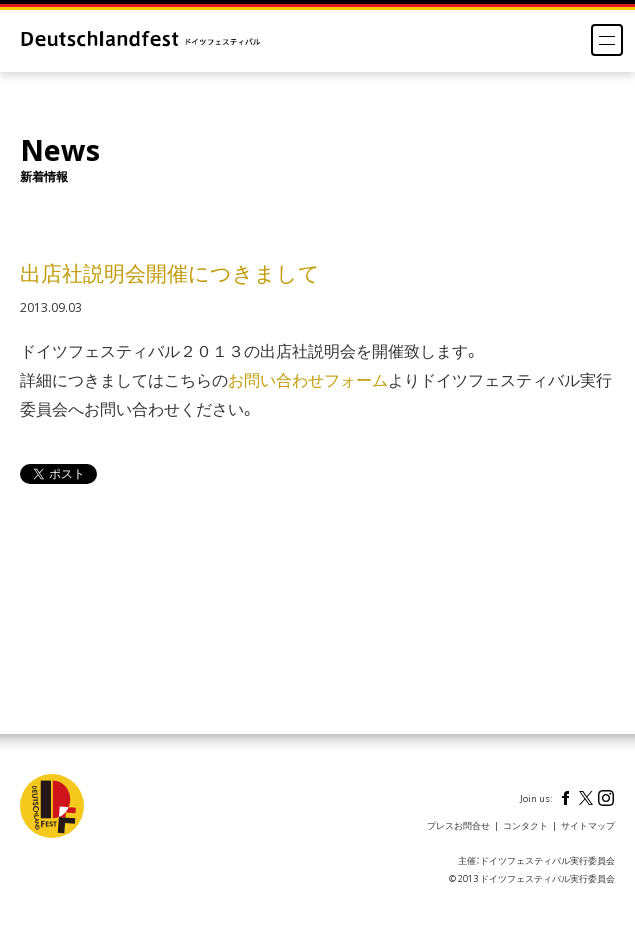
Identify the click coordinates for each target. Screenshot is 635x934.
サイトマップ (588, 825)
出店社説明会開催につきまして (170, 274)
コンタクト (525, 825)
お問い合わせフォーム (308, 380)
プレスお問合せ (458, 825)
